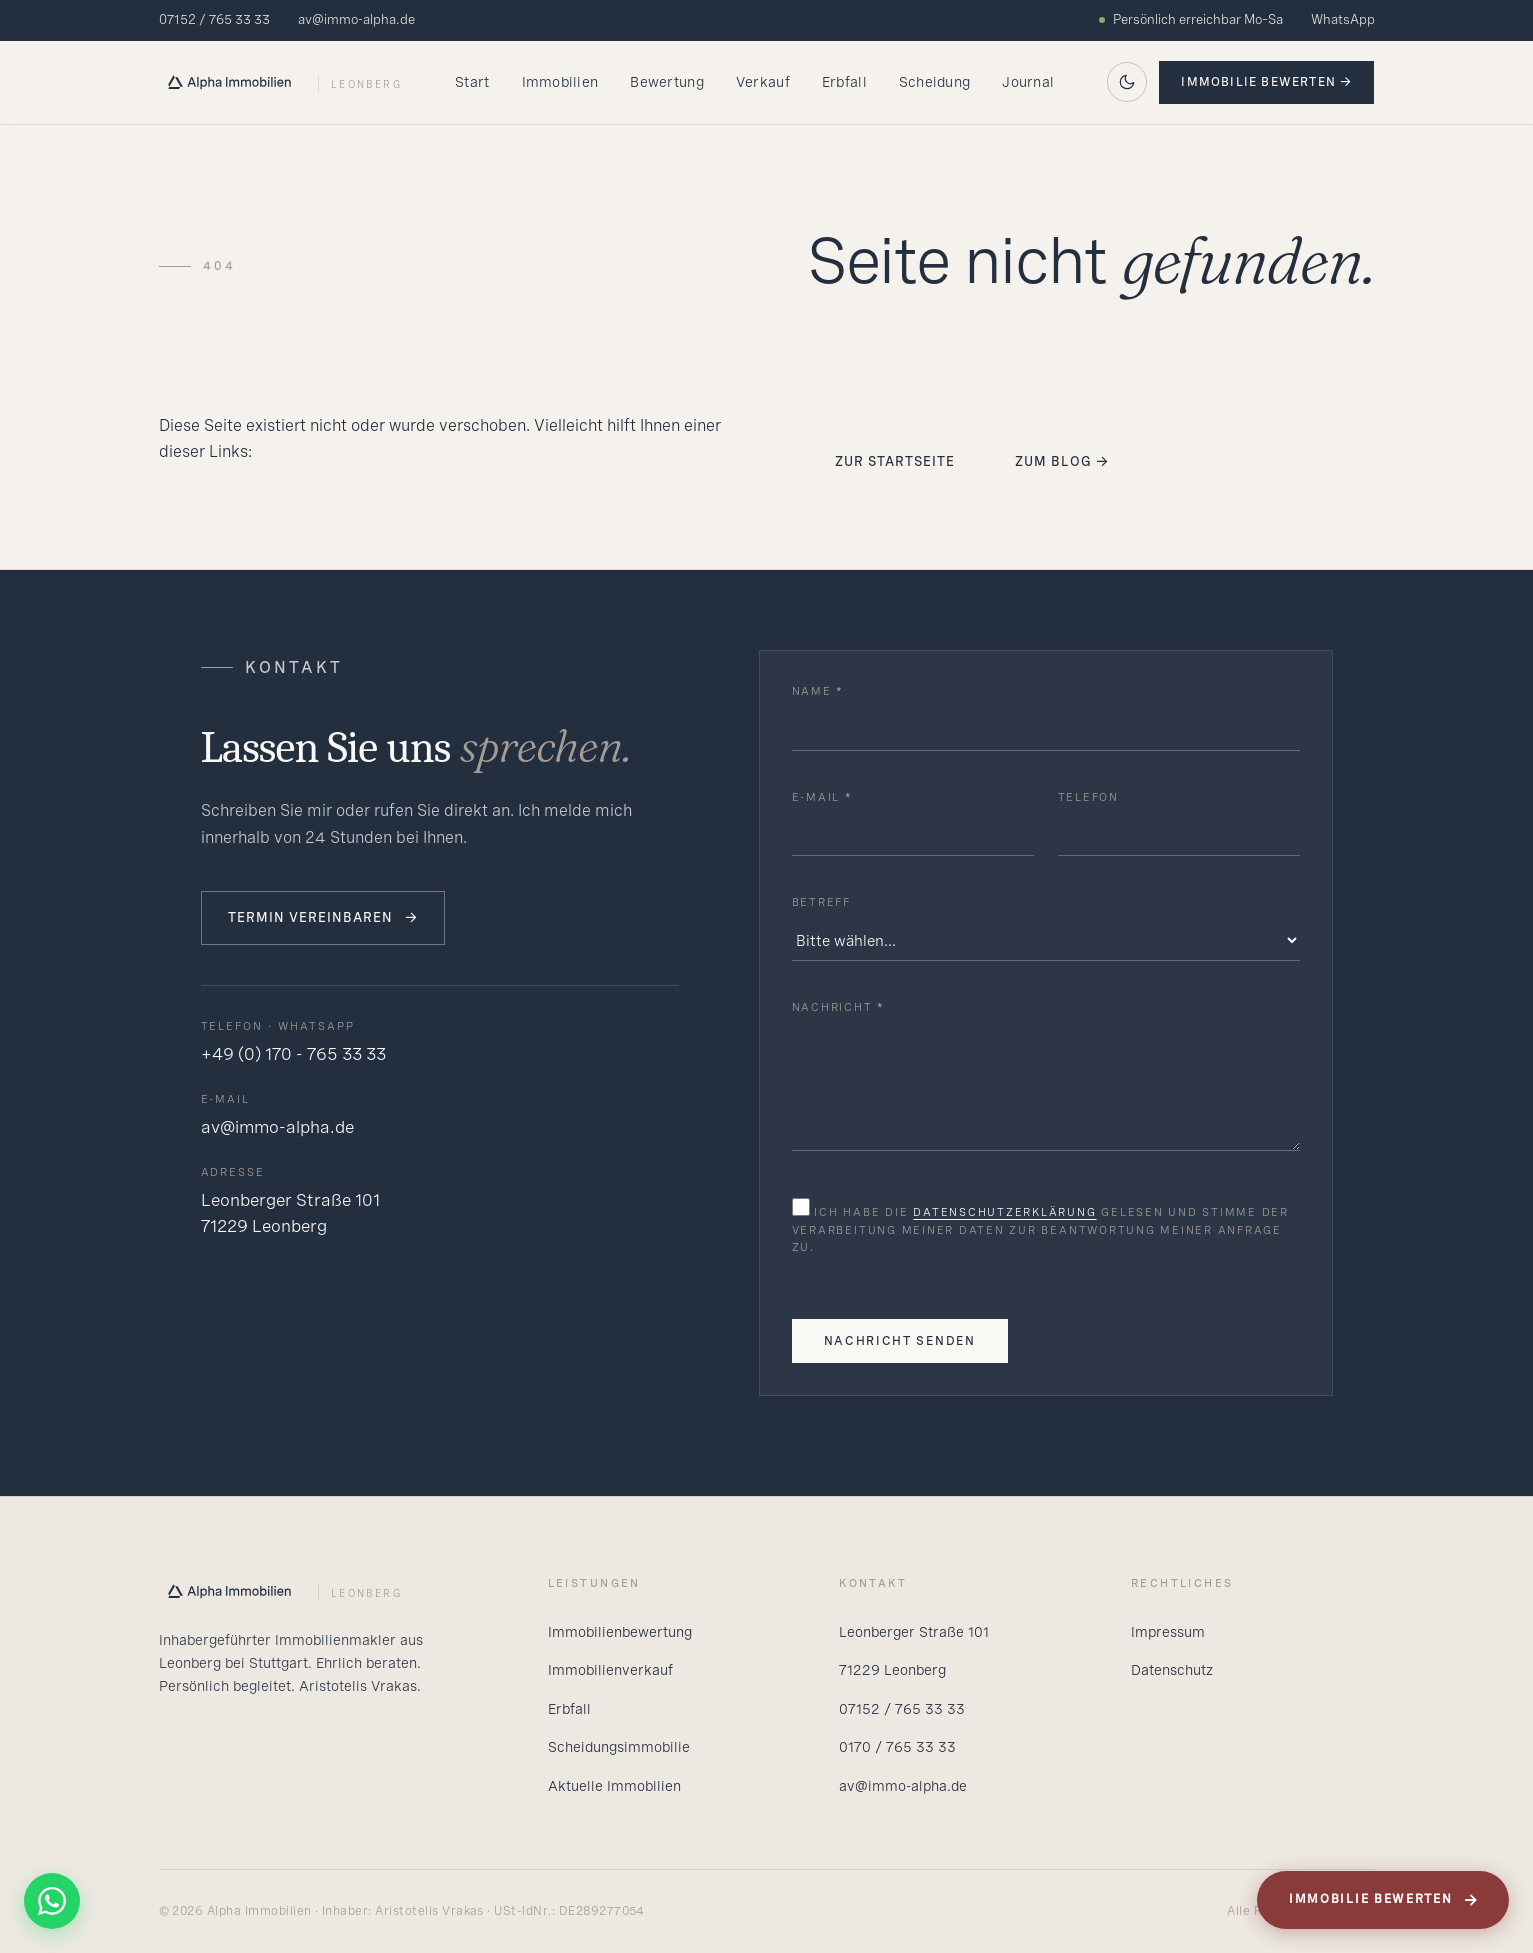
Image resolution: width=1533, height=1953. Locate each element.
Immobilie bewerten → (1266, 82)
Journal (1028, 82)
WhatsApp (1343, 19)
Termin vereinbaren (323, 918)
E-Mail (822, 797)
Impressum (1168, 1632)
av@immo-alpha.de (356, 19)
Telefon (1088, 797)
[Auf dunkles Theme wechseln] (1127, 82)
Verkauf (763, 82)
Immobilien (560, 82)
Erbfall (844, 82)
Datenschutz (1172, 1670)
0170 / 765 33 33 (897, 1747)
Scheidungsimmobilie (619, 1747)
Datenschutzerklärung (1004, 1212)
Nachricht (838, 1007)
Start (472, 82)
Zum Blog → (1062, 461)
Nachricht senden (900, 1341)
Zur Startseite (895, 461)
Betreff (821, 902)
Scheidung (935, 82)
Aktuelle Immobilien (614, 1786)
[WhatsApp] (52, 1901)
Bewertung (667, 82)
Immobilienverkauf (610, 1670)
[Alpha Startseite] (280, 82)
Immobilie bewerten (1384, 1900)
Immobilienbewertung (620, 1632)
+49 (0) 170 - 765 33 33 (293, 1054)
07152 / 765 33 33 (214, 19)
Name (818, 691)
